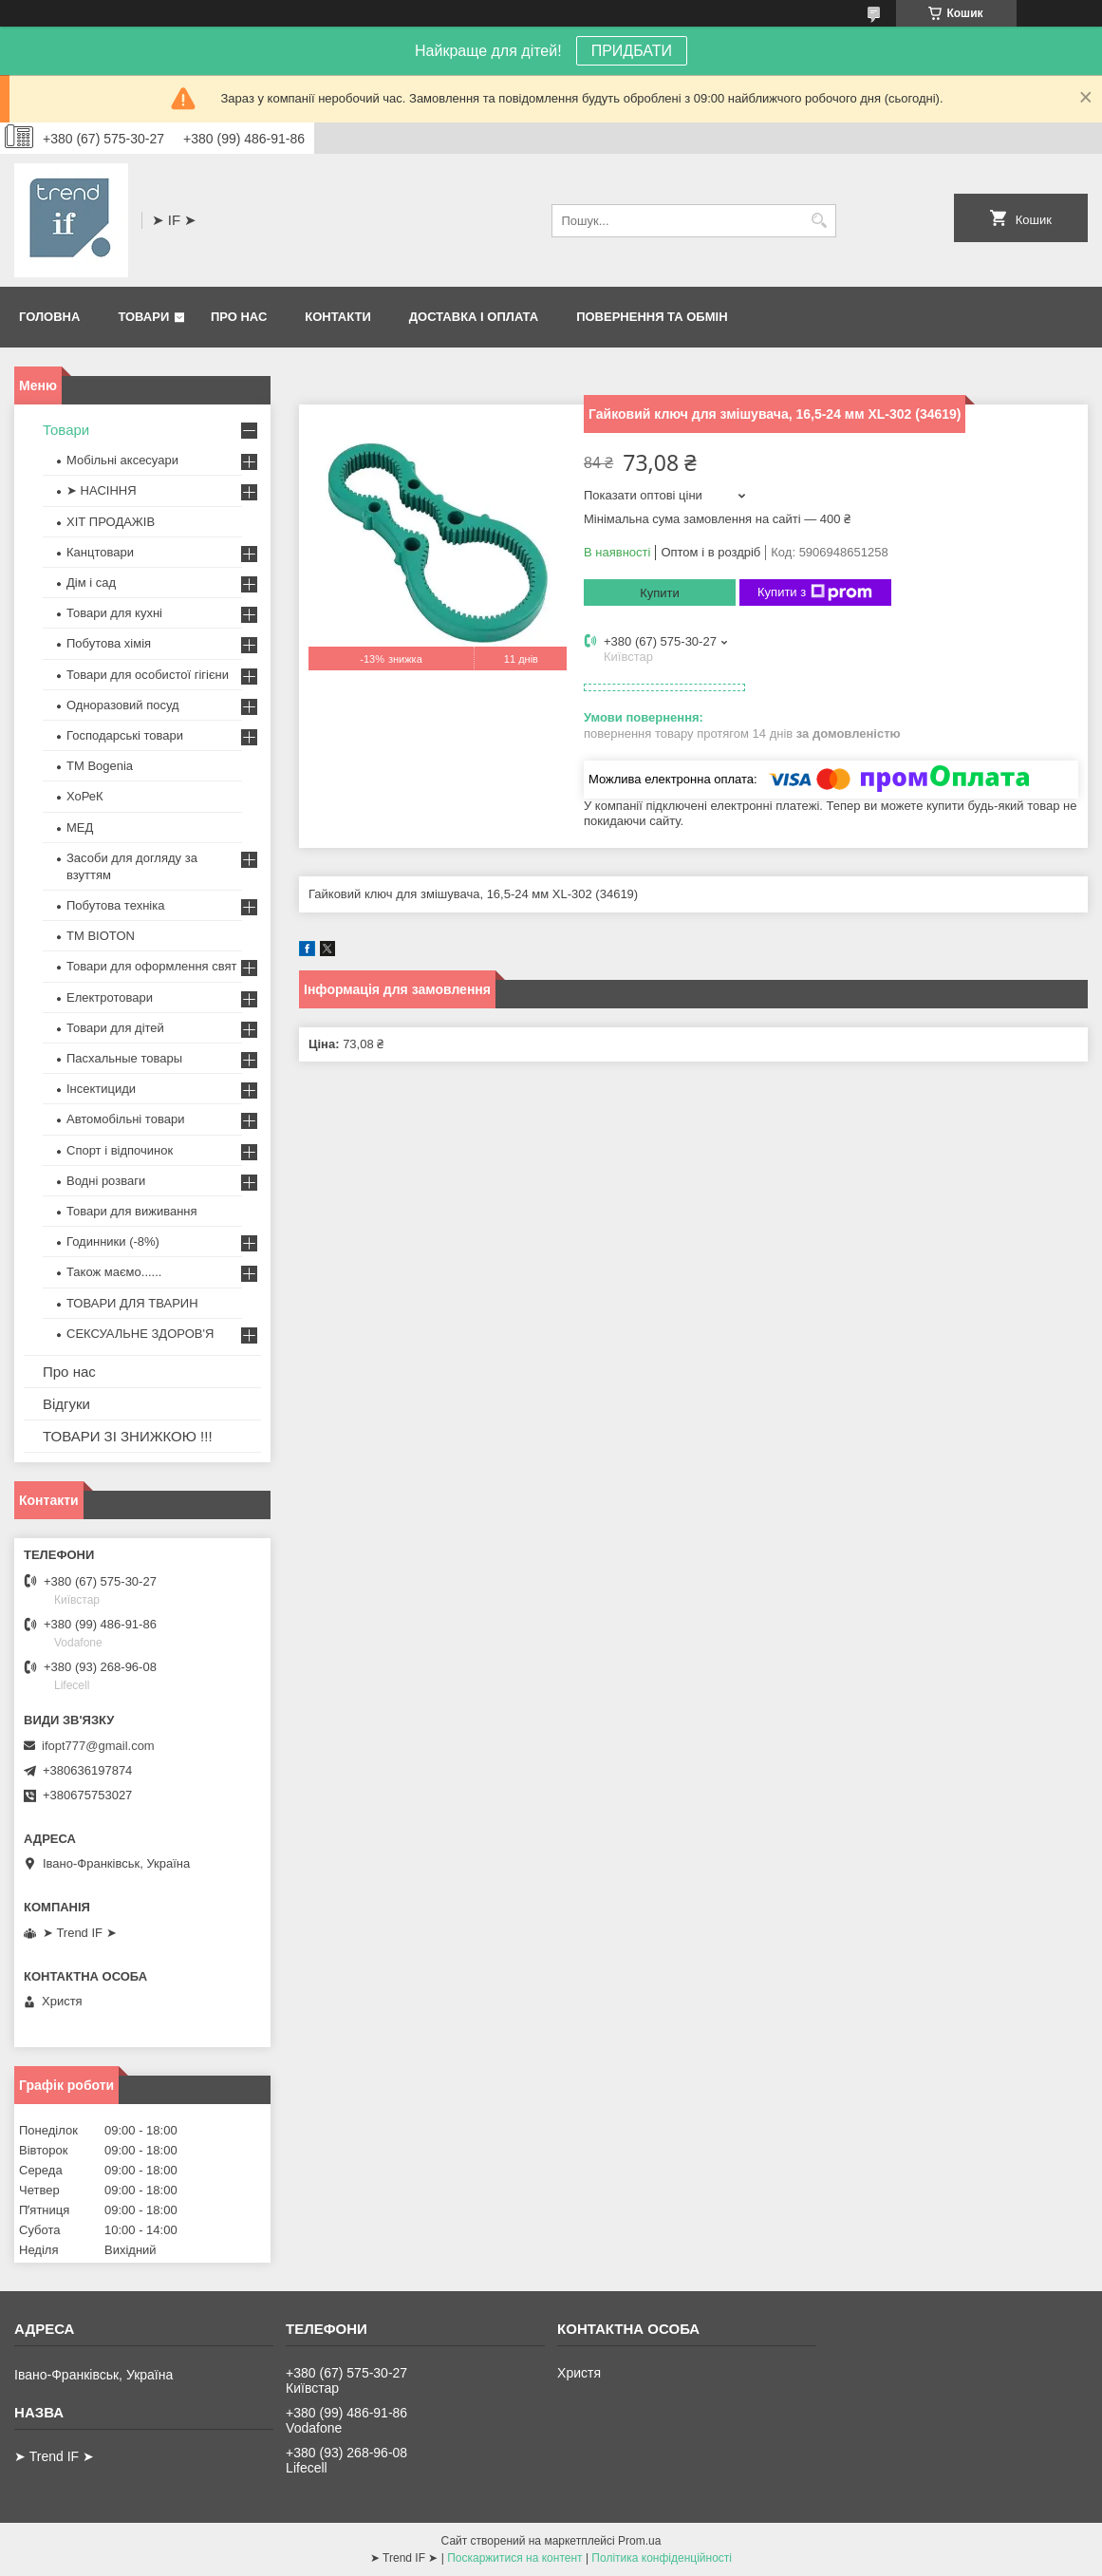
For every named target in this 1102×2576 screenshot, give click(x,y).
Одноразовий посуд (122, 705)
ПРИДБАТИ (631, 51)
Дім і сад (91, 582)
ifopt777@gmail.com (98, 1746)
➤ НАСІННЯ (101, 490)
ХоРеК (84, 796)
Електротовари (109, 997)
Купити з (814, 592)
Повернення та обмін (651, 317)
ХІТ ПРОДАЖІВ (110, 522)
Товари (143, 317)
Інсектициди (101, 1088)
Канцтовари (100, 552)
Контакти (338, 317)
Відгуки (66, 1404)
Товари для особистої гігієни (147, 675)
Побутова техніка (115, 905)
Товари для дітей (115, 1028)
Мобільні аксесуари (122, 460)
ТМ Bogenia (99, 766)
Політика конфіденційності (661, 2558)
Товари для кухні (114, 613)
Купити (660, 593)
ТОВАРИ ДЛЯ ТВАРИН (132, 1303)
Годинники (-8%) (112, 1241)
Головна (49, 317)
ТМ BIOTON (100, 936)
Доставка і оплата (473, 317)
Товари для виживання (131, 1211)
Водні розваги (105, 1181)
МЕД (79, 827)
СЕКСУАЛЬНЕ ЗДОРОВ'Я (140, 1333)
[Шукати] (819, 220)
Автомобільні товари (125, 1119)
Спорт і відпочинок (119, 1150)
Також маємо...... (113, 1272)
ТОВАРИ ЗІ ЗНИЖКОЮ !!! (128, 1436)
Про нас (239, 317)
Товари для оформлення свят (151, 966)
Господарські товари (124, 735)
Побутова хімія (108, 643)
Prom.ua (639, 2541)
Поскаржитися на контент (514, 2558)
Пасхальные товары (124, 1058)
